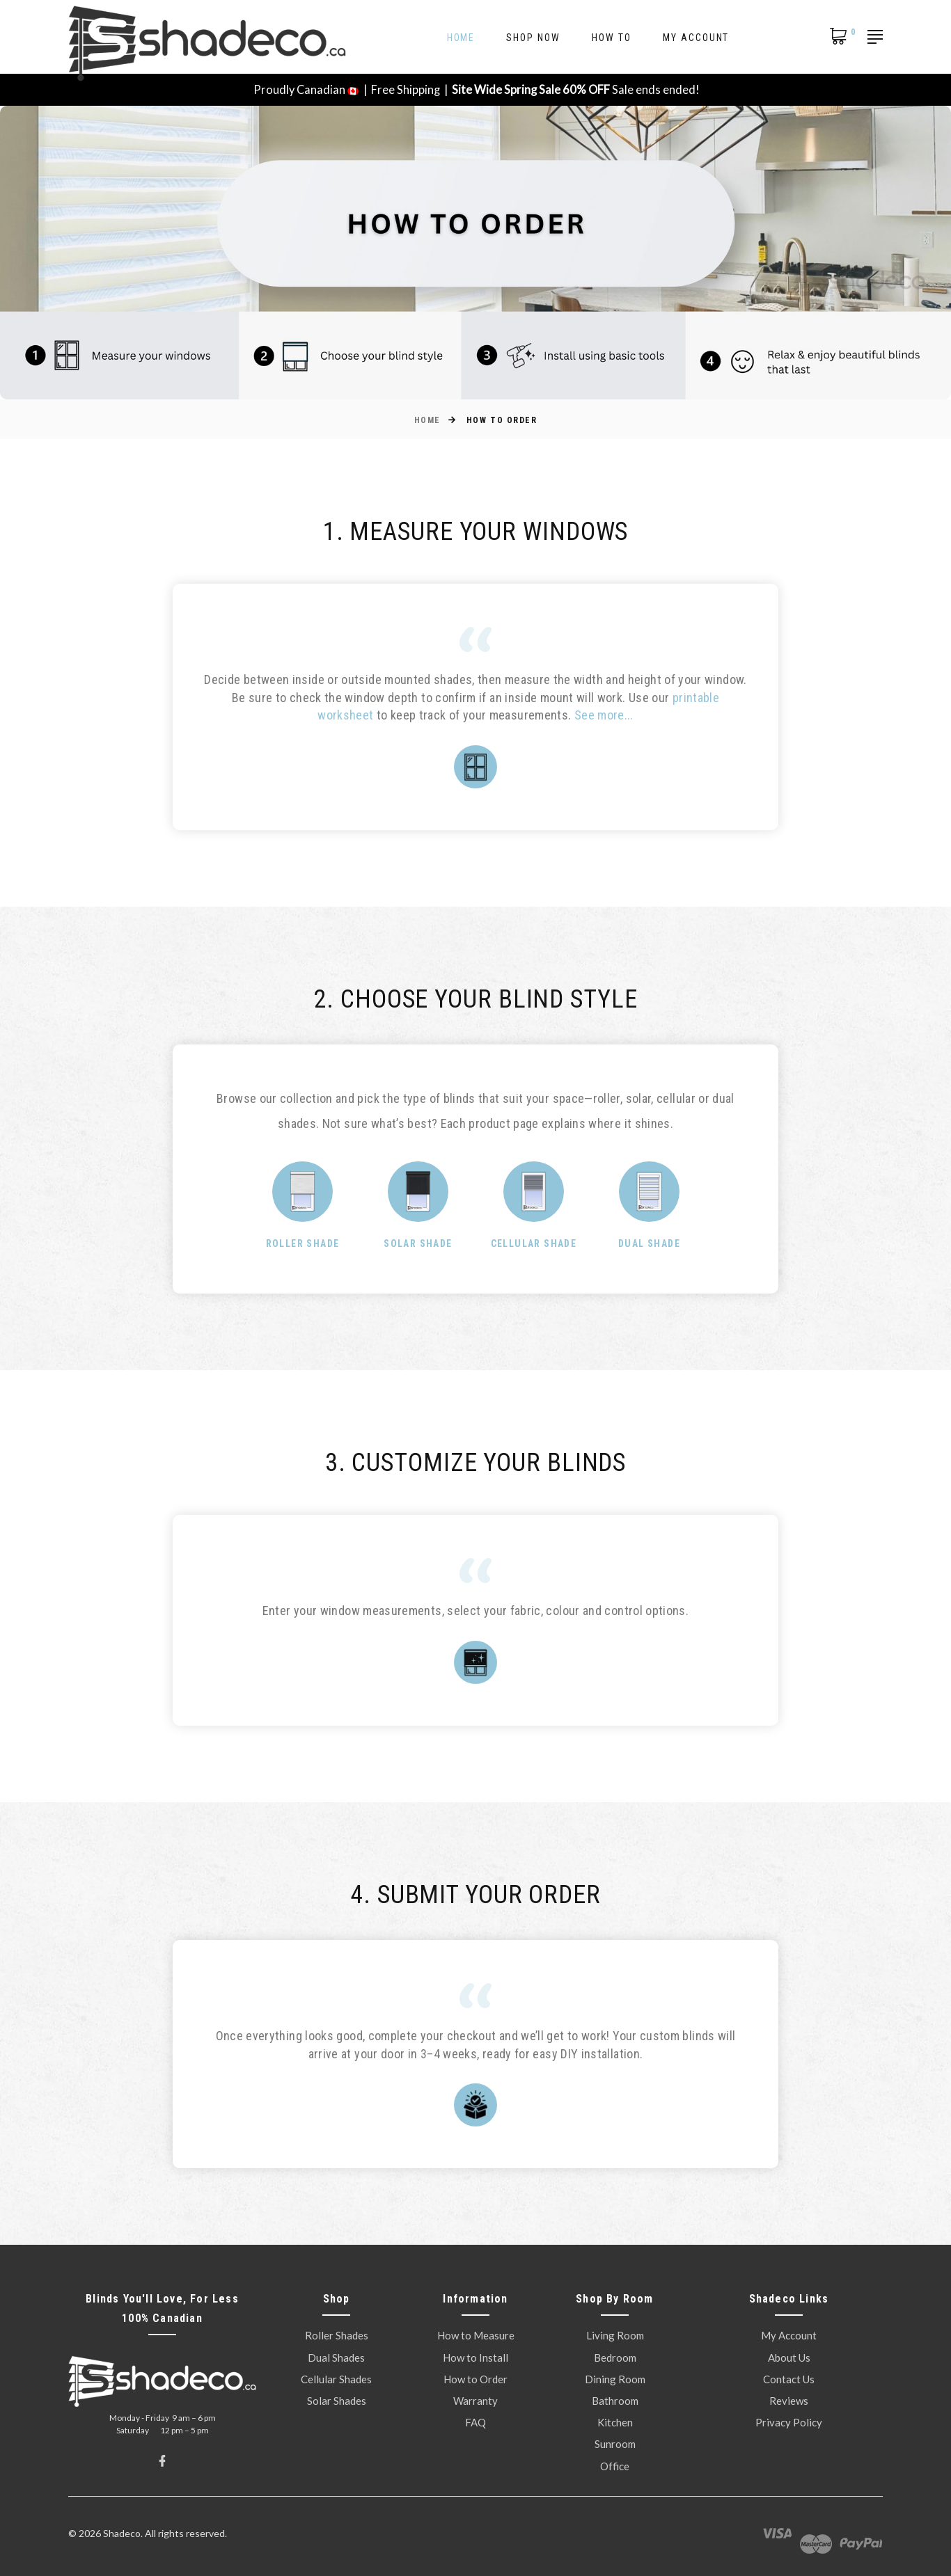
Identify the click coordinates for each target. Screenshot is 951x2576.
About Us (789, 2357)
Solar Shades (336, 2400)
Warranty (475, 2400)
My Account (696, 37)
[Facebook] (162, 2461)
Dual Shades (336, 2357)
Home (461, 37)
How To (611, 37)
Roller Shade (303, 1243)
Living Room (615, 2335)
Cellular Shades (336, 2379)
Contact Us (789, 2379)
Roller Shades (336, 2335)
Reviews (788, 2400)
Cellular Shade (534, 1243)
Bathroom (615, 2400)
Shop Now (533, 37)
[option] (475, 1123)
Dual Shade (649, 1243)
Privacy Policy (788, 2422)
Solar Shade (418, 1243)
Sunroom (615, 2444)
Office (614, 2466)
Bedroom (615, 2357)
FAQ (475, 2422)
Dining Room (615, 2379)
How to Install (475, 2357)
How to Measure (475, 2335)
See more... (604, 715)
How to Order (475, 2379)
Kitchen (615, 2422)
